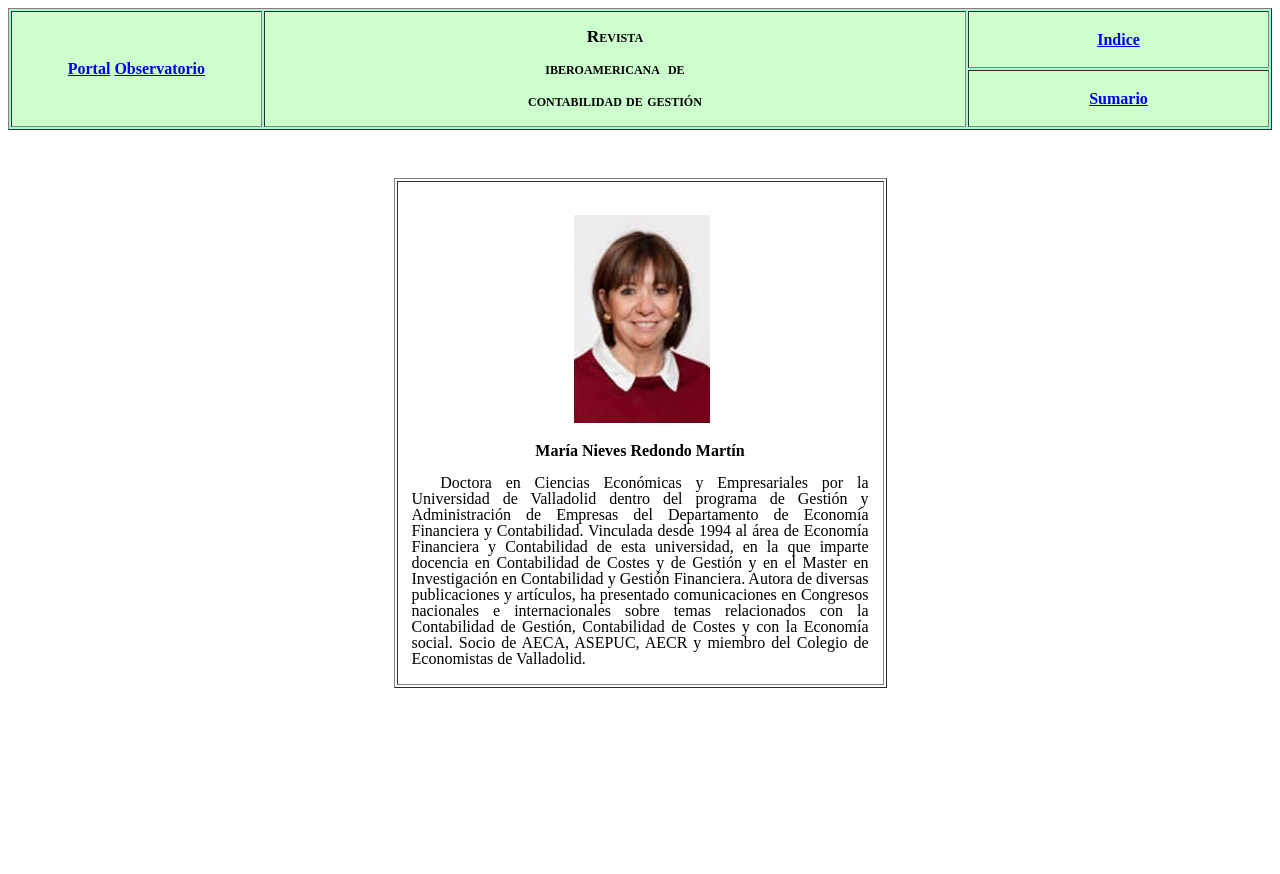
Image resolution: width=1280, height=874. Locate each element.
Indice (1118, 39)
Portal (89, 68)
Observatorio (159, 68)
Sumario (1118, 98)
